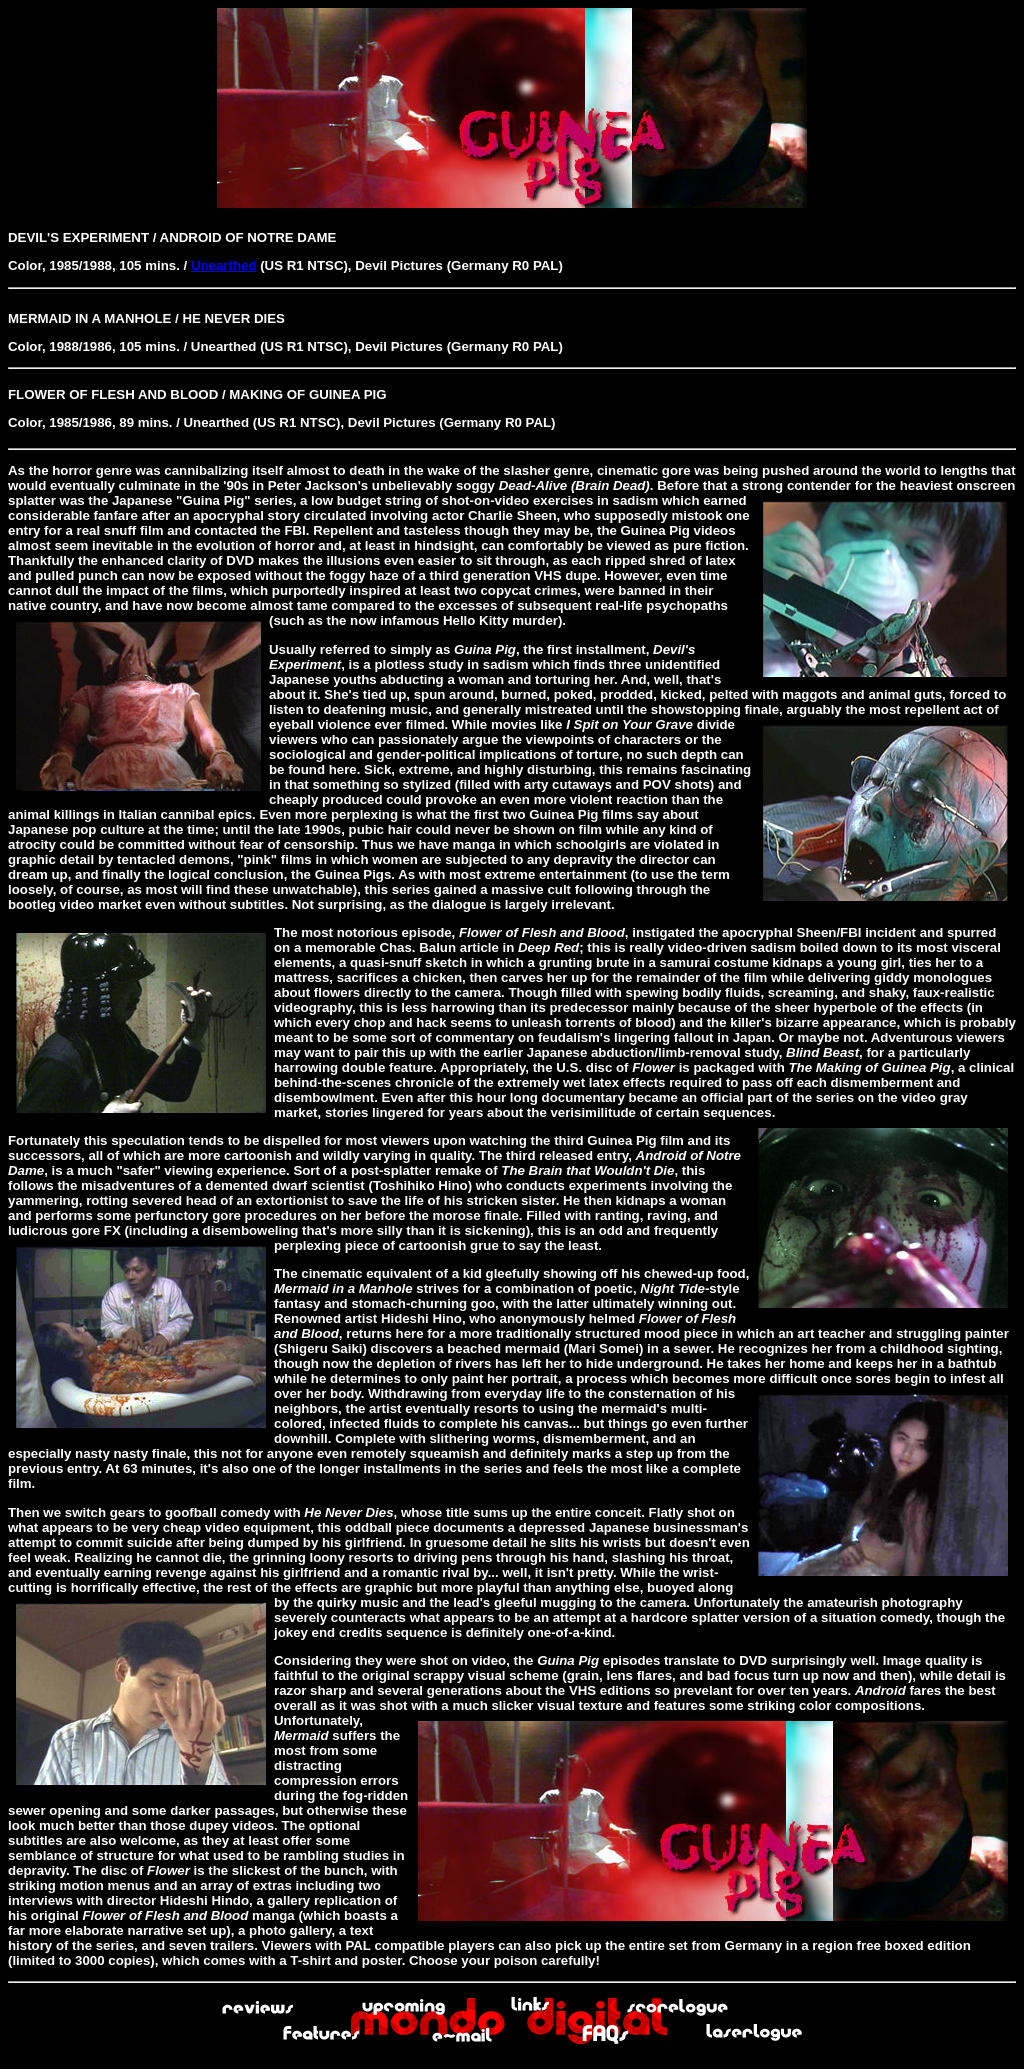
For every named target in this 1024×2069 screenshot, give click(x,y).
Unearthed (224, 265)
